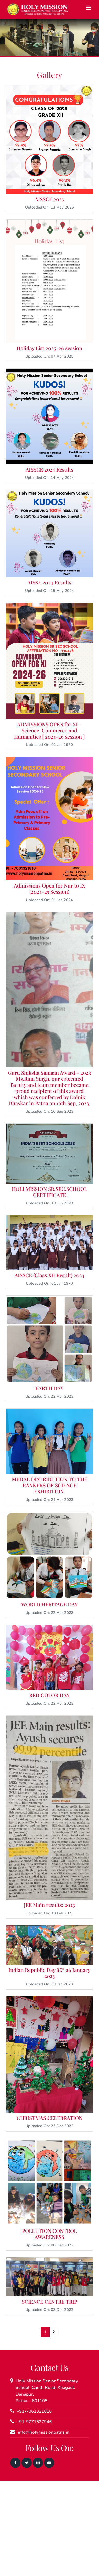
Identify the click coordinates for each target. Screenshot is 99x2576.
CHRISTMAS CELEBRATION (49, 2117)
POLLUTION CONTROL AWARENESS (49, 2233)
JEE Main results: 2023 (49, 1904)
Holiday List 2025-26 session (49, 347)
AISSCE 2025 (49, 198)
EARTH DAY (49, 1388)
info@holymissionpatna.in (43, 2432)
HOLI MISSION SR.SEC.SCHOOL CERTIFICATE (49, 1191)
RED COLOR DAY (49, 1695)
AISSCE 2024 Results (49, 469)
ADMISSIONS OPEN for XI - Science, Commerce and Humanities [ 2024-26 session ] (49, 730)
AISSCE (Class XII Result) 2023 (49, 1275)
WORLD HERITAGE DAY (49, 1604)
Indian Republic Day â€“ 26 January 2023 (49, 1972)
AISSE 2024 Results (49, 582)
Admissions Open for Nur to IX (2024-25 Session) (49, 888)
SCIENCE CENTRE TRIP (49, 2301)
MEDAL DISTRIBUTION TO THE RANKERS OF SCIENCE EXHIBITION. (49, 1485)
